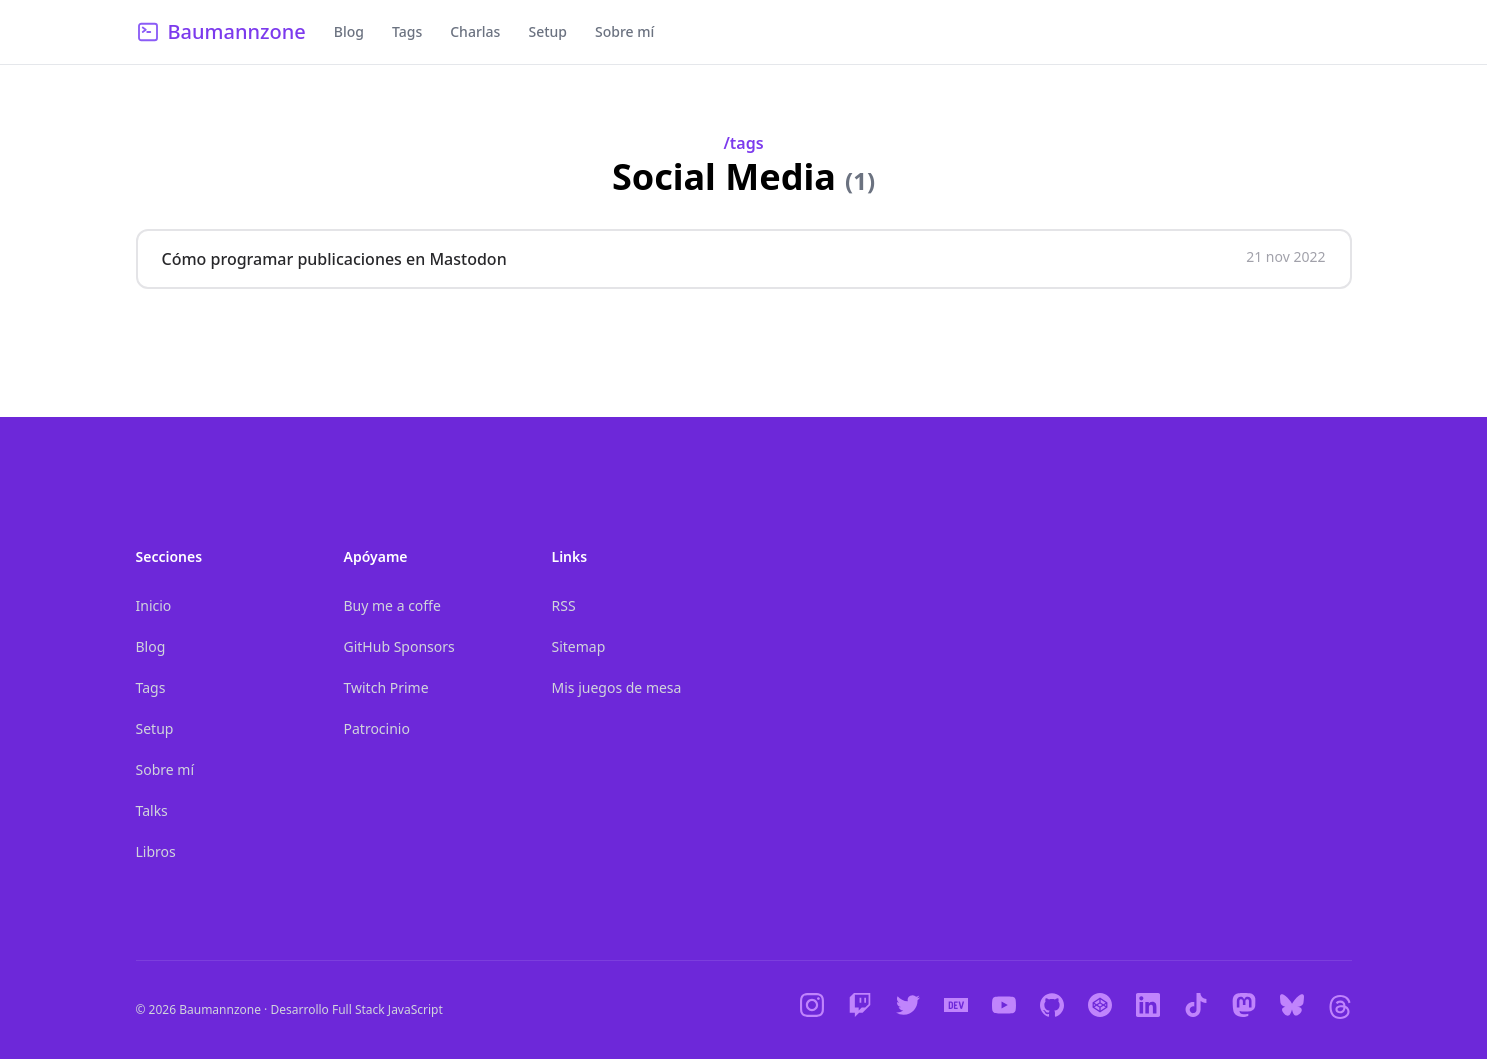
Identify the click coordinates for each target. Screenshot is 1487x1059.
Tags (407, 31)
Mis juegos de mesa (617, 687)
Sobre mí (624, 31)
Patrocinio (377, 728)
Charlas (475, 31)
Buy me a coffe (392, 605)
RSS (564, 605)
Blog (349, 31)
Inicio (154, 605)
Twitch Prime (386, 687)
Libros (156, 851)
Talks (152, 810)
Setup (547, 31)
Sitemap (579, 646)
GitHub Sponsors (399, 646)
